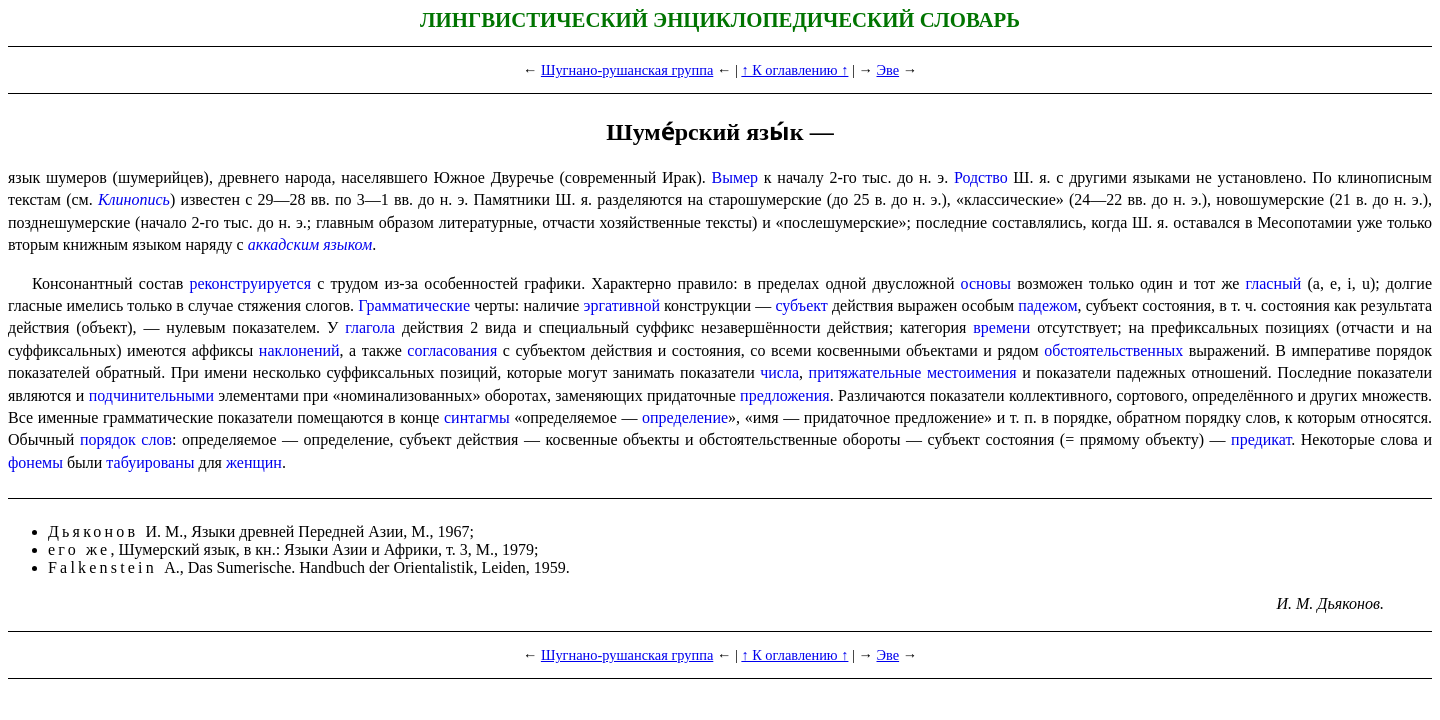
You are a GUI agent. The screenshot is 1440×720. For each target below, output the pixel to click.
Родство (981, 177)
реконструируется (250, 283)
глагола (370, 327)
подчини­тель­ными (151, 395)
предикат (1261, 439)
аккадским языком (310, 244)
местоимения (972, 372)
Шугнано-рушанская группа (627, 70)
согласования (452, 350)
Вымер (734, 177)
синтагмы (477, 417)
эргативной (622, 305)
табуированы (150, 462)
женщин (254, 462)
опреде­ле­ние (685, 417)
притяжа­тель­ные (865, 372)
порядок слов (126, 439)
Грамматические (414, 305)
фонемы (35, 462)
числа (779, 372)
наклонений (299, 350)
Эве (888, 70)
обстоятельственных (1113, 350)
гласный (1274, 283)
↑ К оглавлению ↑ (794, 70)
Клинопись (134, 199)
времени (1001, 327)
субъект (801, 305)
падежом (1047, 305)
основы (986, 283)
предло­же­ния (785, 395)
